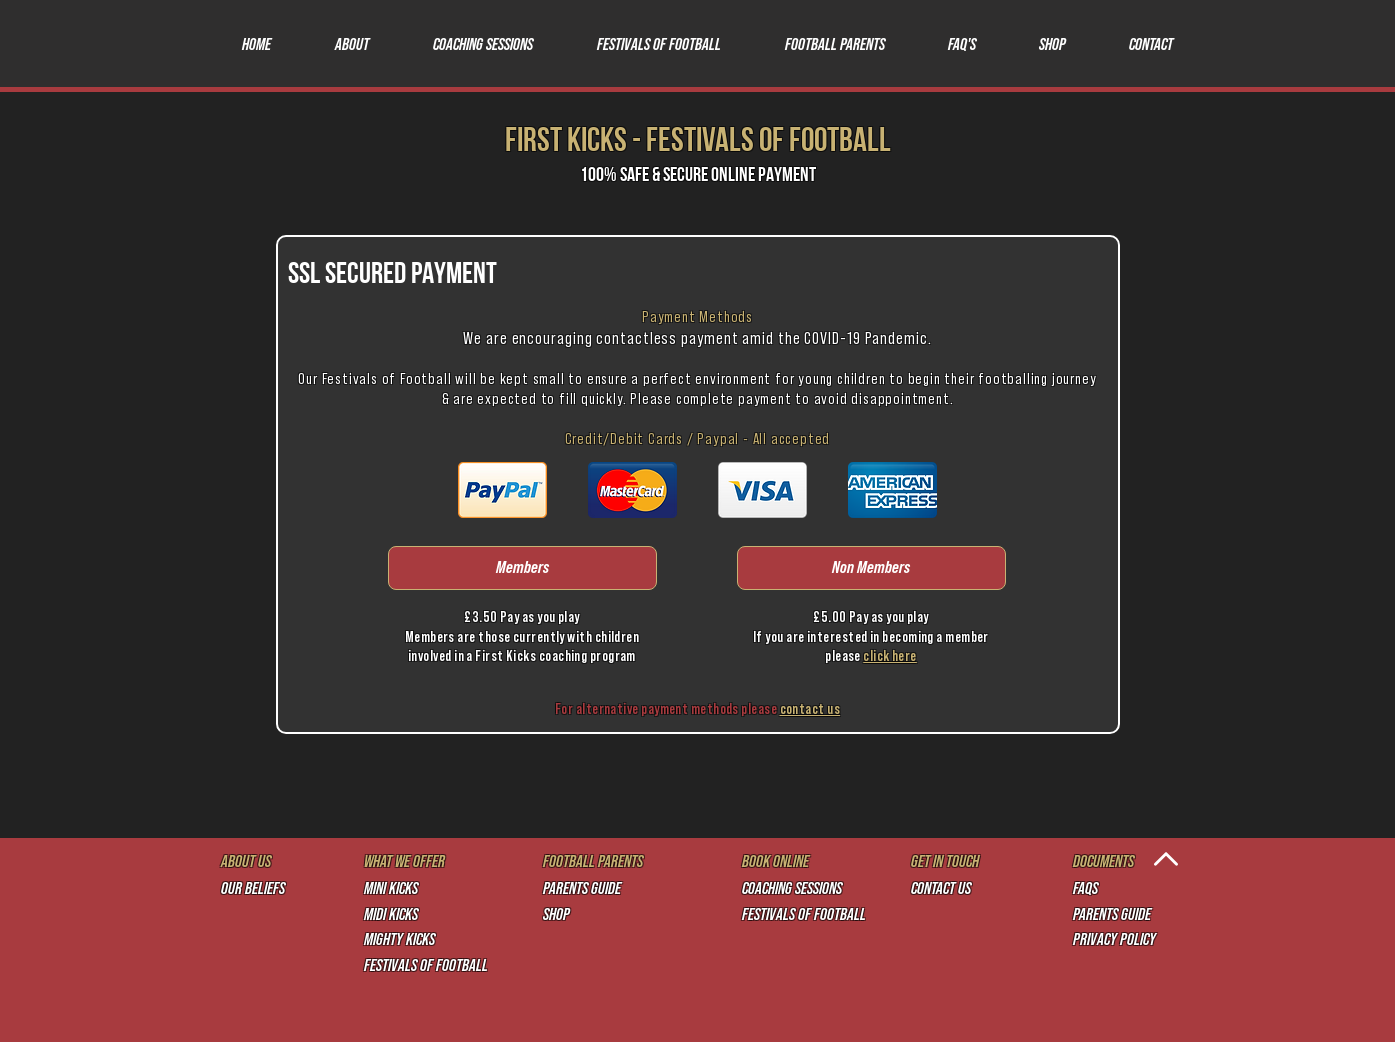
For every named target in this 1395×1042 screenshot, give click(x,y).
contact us (810, 709)
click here (890, 656)
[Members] (522, 568)
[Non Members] (871, 568)
